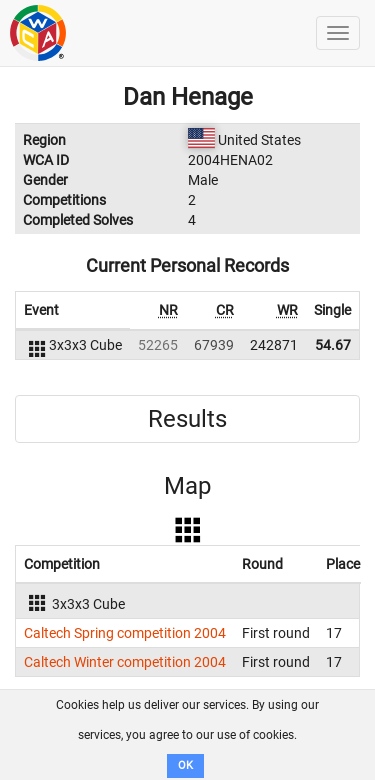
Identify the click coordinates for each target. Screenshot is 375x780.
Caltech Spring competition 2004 (125, 633)
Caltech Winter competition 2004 (125, 662)
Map (187, 486)
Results (187, 419)
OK (185, 765)
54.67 (333, 345)
